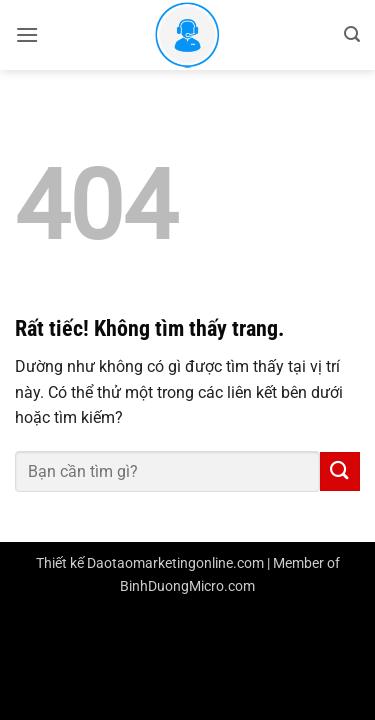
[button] (27, 34)
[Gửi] (340, 471)
